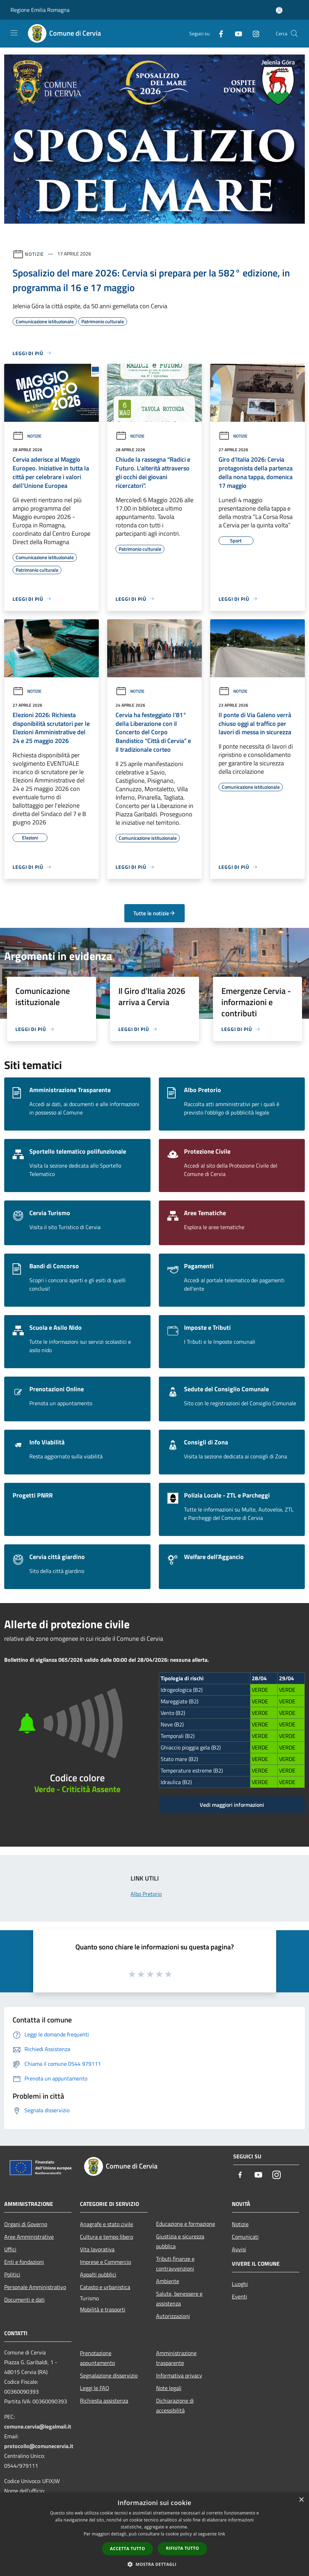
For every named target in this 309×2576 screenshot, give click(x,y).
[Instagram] (253, 33)
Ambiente (167, 2281)
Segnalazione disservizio (109, 2375)
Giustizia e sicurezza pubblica (180, 2241)
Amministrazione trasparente (176, 2358)
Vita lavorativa (97, 2249)
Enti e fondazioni (24, 2262)
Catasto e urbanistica (105, 2287)
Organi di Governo (25, 2224)
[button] (155, 2564)
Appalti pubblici (98, 2274)
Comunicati (245, 2236)
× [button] (301, 2500)
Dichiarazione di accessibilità (175, 2405)
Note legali (169, 2388)
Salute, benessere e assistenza (179, 2298)
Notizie (34, 253)
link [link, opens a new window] (221, 2534)
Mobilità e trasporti (102, 2309)
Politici (12, 2274)
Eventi (239, 2296)
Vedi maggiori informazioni (232, 1805)
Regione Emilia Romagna (39, 10)
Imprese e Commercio (105, 2262)
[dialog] (154, 2534)
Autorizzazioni (173, 2316)
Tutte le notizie (154, 913)
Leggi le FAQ (94, 2388)
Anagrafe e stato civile (106, 2224)
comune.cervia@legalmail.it (37, 2426)
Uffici (10, 2249)
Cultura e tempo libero (106, 2236)
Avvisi (239, 2249)
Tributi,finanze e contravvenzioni (175, 2263)
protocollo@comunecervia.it (38, 2446)
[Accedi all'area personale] (279, 10)
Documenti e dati (24, 2299)
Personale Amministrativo (35, 2287)
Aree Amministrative (29, 2236)
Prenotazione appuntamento (97, 2358)
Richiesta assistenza (104, 2400)
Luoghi (240, 2284)
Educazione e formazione (185, 2224)
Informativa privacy (179, 2375)
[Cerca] (294, 33)
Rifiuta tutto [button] (182, 2548)
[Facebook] (218, 33)
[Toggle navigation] (14, 33)
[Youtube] (236, 33)
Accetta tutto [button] (127, 2549)
